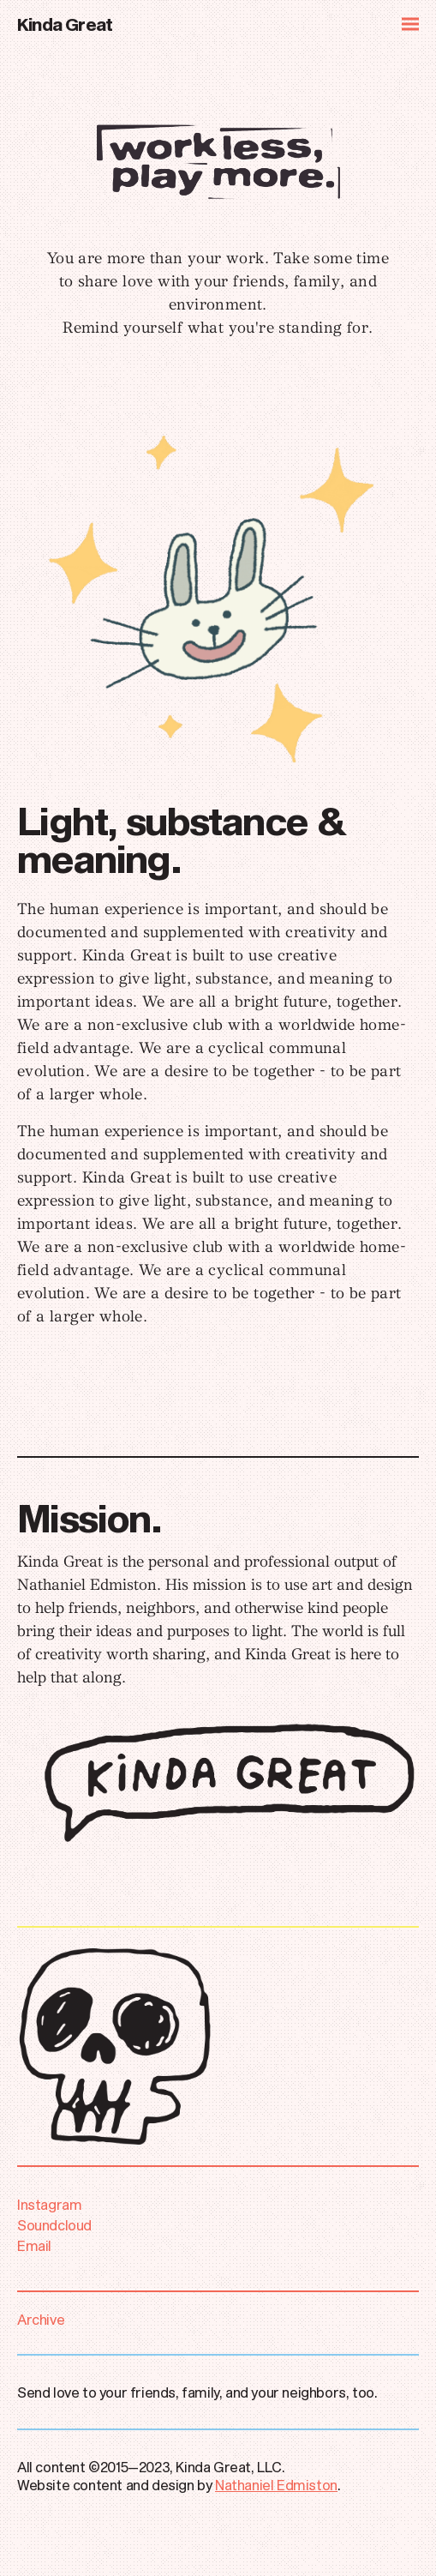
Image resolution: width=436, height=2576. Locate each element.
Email (34, 2245)
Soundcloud (57, 2225)
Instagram (52, 2204)
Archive (40, 2319)
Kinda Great (64, 24)
